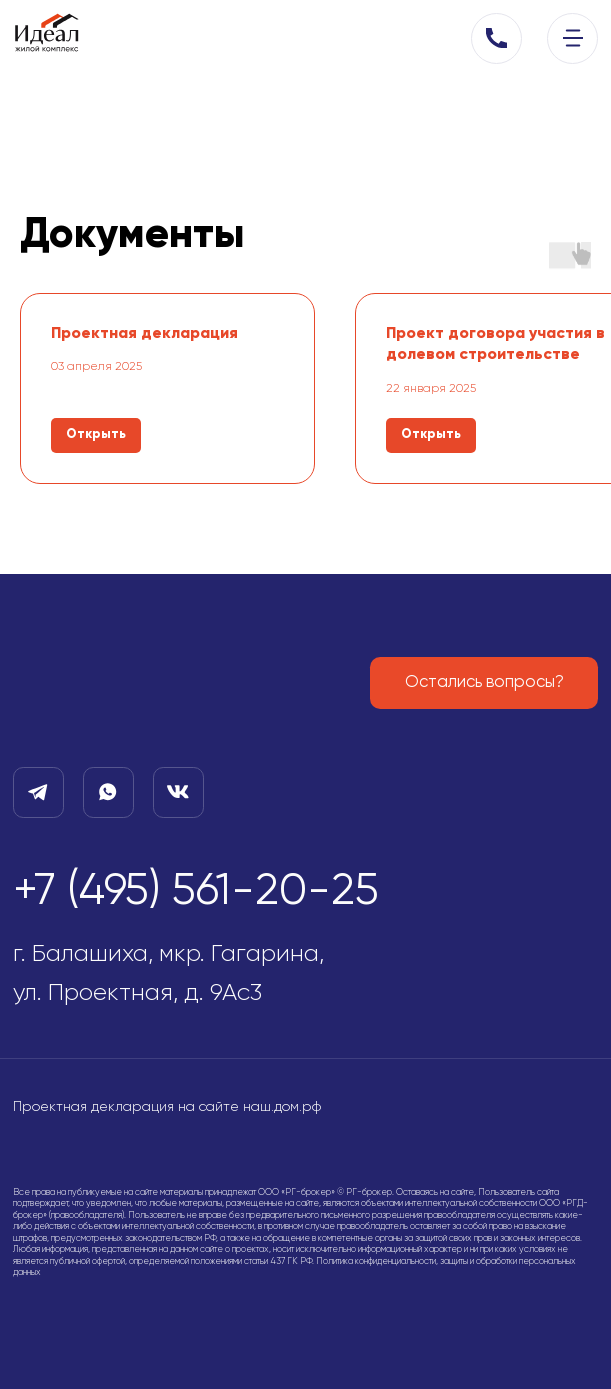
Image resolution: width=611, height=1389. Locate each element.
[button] (496, 38)
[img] (573, 38)
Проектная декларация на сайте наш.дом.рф (167, 1107)
